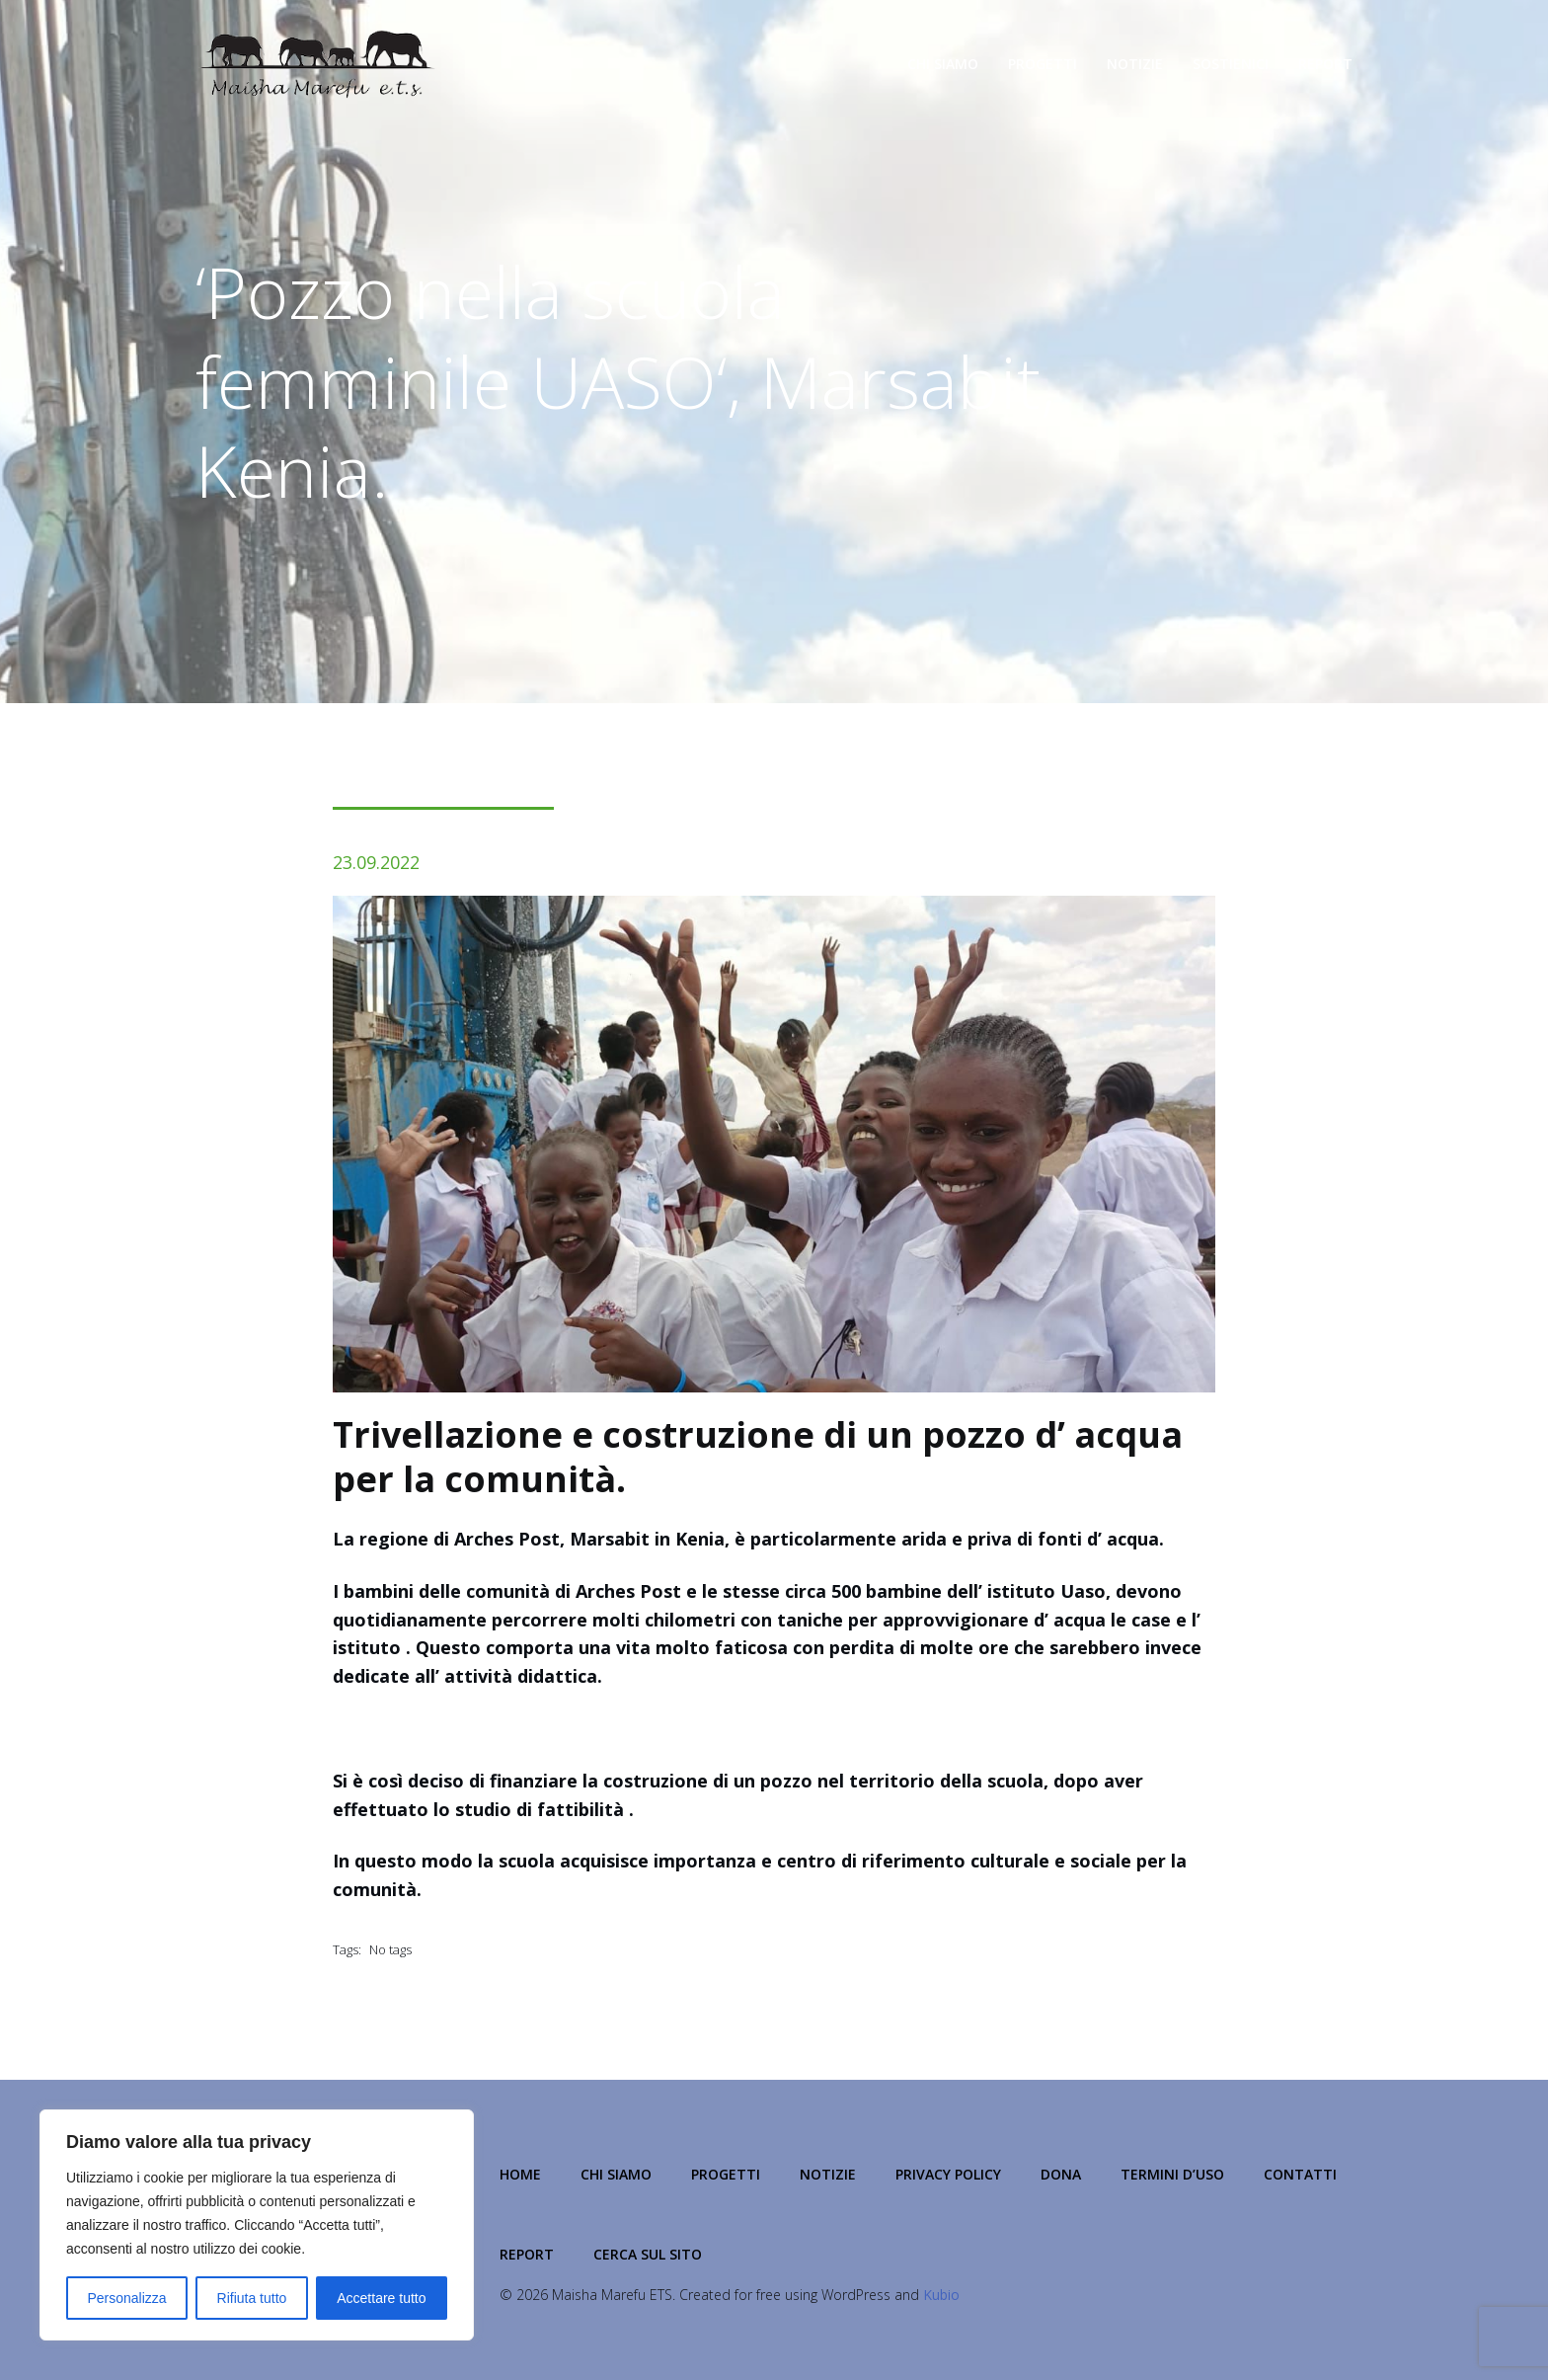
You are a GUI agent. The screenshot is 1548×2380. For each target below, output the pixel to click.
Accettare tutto (381, 2298)
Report (1325, 63)
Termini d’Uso (1172, 2174)
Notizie (1135, 63)
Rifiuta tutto (252, 2298)
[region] (256, 2224)
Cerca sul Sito (647, 2254)
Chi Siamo (942, 63)
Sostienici (1231, 63)
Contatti (1300, 2174)
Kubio (941, 2294)
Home (520, 2174)
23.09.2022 (376, 862)
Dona (1061, 2174)
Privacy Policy (948, 2174)
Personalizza (126, 2298)
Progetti (1042, 63)
